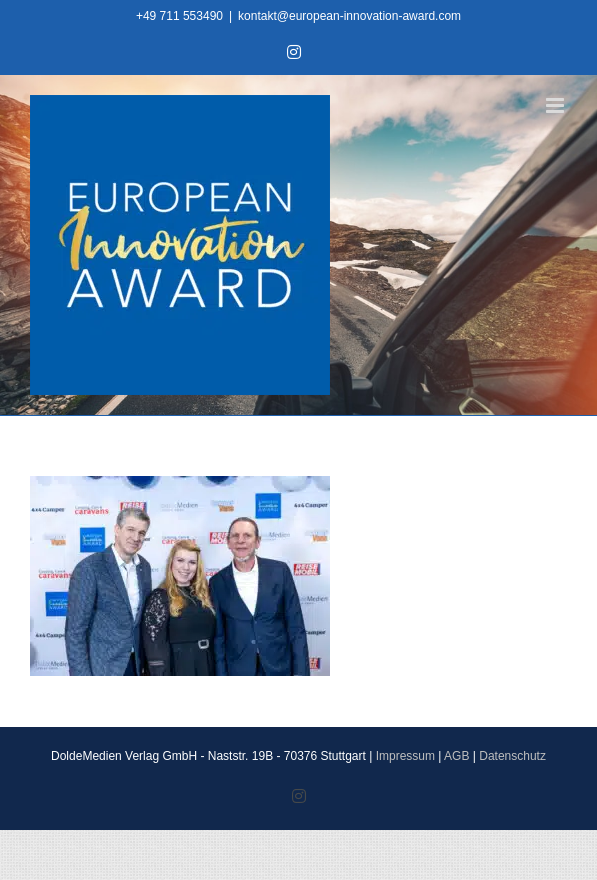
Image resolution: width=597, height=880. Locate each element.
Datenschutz (512, 756)
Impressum (405, 756)
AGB (456, 756)
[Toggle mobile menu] (556, 105)
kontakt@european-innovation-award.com (349, 16)
